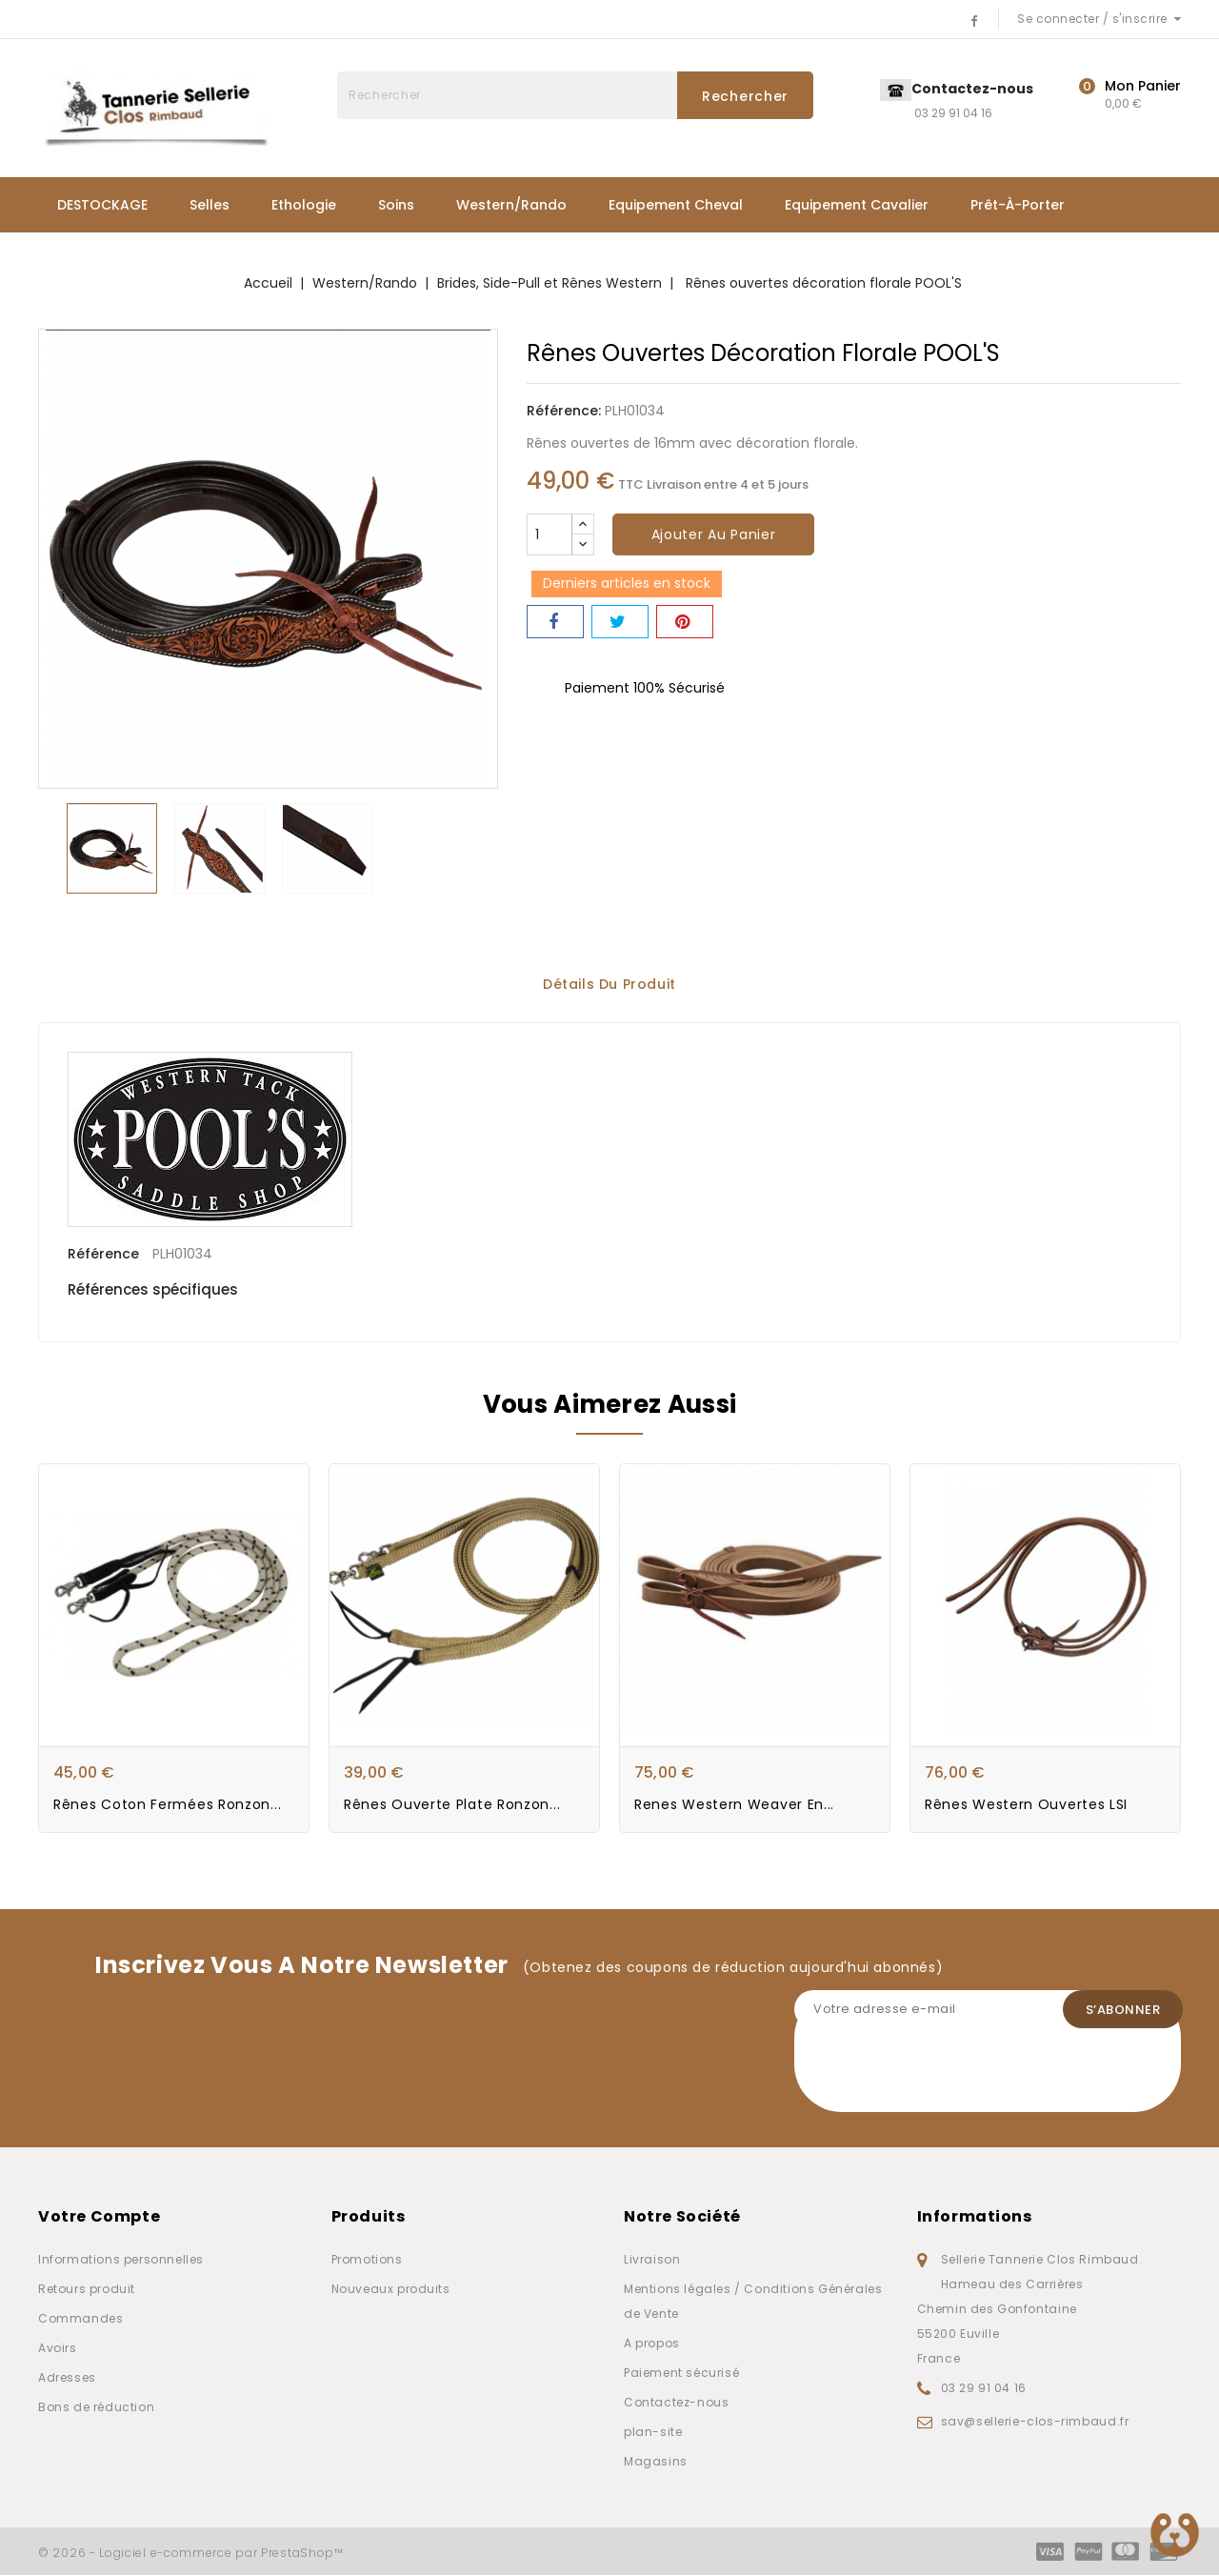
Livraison (652, 2260)
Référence (103, 1250)
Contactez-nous (676, 2403)
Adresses (67, 2378)
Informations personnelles (121, 2260)
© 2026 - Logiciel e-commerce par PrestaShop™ (191, 2554)
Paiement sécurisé (681, 2373)
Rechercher (745, 96)
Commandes (80, 2319)
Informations (974, 2217)
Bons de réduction (96, 2408)
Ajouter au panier (713, 534)
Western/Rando (511, 204)
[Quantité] (549, 534)
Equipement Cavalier (857, 204)
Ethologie (303, 204)
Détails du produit (609, 984)
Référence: (564, 410)
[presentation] (939, 2076)
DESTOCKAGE (102, 204)
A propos (652, 2344)
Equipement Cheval (676, 204)
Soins (396, 204)
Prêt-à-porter (1017, 204)
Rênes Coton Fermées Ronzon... (167, 1805)
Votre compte (99, 2217)
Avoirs (57, 2349)
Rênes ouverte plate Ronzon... (452, 1805)
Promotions (367, 2260)
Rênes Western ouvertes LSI (1026, 1805)
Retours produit (86, 2290)
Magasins (656, 2462)
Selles (210, 204)
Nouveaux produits (390, 2290)
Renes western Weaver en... (734, 1805)
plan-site (653, 2433)
